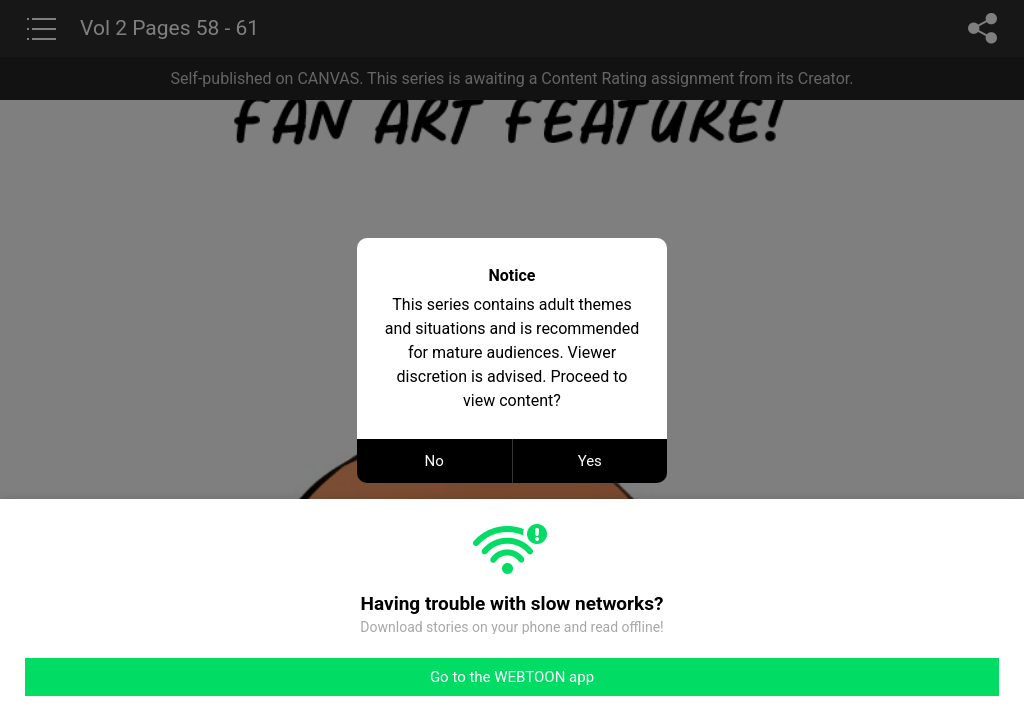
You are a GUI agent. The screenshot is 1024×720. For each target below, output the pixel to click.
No (434, 461)
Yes (590, 461)
